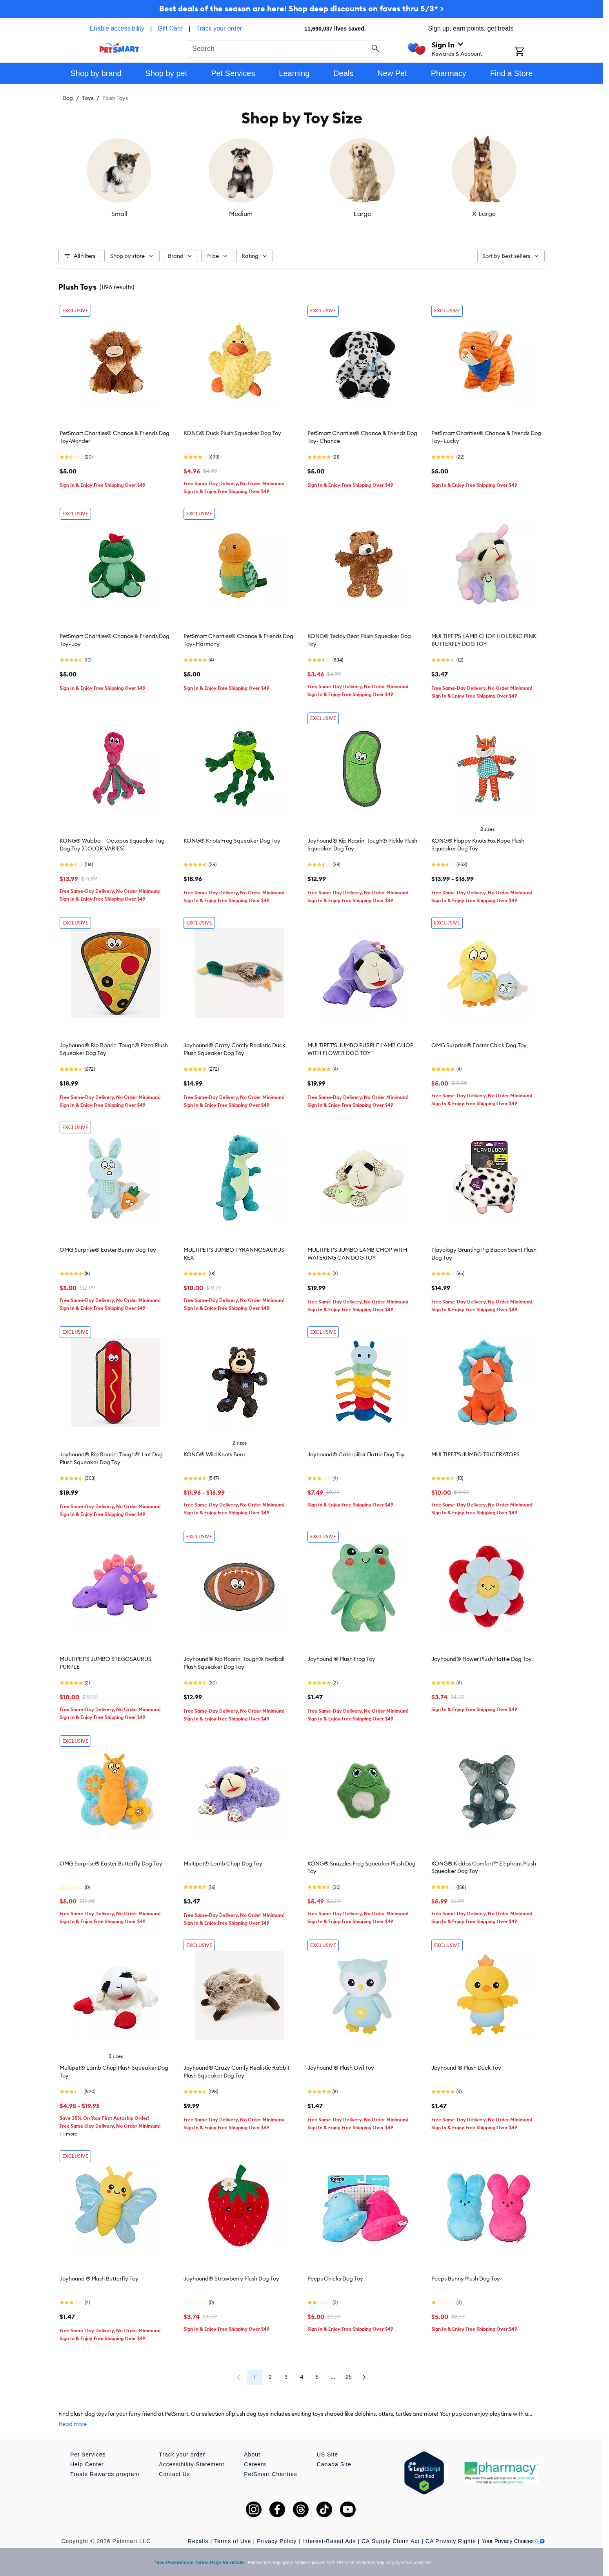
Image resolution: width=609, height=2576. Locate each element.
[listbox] (301, 176)
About (252, 2454)
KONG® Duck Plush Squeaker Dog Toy (232, 433)
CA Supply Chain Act (391, 2541)
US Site (327, 2454)
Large (362, 214)
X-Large (484, 214)
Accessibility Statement (191, 2464)
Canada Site (334, 2464)
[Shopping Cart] (529, 52)
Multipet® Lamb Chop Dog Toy (223, 1863)
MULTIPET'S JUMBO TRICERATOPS (475, 1454)
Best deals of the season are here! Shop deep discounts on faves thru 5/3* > (301, 8)
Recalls (198, 2541)
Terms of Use (232, 2541)
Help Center (87, 2464)
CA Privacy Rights (450, 2541)
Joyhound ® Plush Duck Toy (466, 2067)
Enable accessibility (116, 28)
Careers (255, 2464)
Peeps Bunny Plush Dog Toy (465, 2278)
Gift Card (170, 28)
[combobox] (286, 48)
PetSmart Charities (270, 2474)
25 (348, 2376)
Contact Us (174, 2474)
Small (119, 214)
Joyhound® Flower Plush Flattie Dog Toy (481, 1658)
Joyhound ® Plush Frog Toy (341, 1658)
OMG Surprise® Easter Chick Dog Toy (479, 1045)
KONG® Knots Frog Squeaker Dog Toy (232, 840)
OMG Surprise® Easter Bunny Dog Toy (108, 1249)
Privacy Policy (276, 2541)
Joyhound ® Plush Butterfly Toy (99, 2278)
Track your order (219, 28)
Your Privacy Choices (513, 2541)
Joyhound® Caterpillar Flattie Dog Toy (356, 1454)
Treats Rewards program (104, 2474)
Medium (241, 214)
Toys (87, 98)
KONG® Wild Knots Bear (214, 1454)
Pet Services (88, 2454)
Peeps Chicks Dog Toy (335, 2278)
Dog (67, 98)
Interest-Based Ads (329, 2541)
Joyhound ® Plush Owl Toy (340, 2067)
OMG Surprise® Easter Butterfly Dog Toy (111, 1863)
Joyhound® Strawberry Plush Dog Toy (231, 2278)
